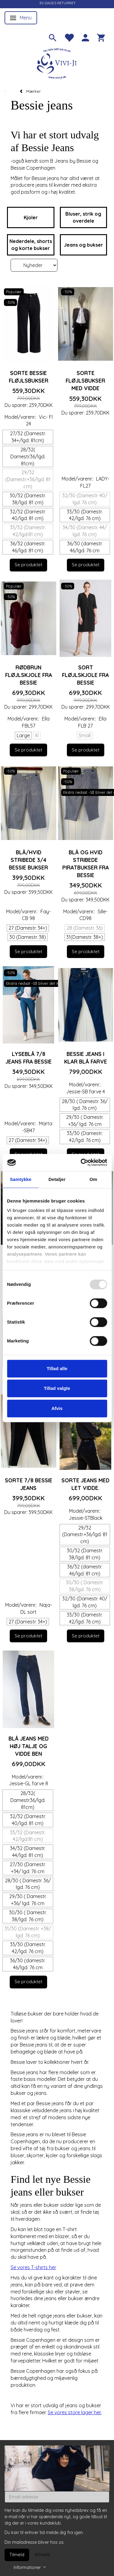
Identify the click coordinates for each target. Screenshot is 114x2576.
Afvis (57, 1408)
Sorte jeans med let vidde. (85, 1484)
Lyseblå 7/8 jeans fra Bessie (28, 1057)
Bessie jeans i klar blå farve (85, 1057)
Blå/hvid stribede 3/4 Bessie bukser (28, 860)
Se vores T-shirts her (33, 2267)
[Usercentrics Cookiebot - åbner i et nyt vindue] (81, 1162)
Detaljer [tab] (57, 1179)
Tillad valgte (57, 1388)
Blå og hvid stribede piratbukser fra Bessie (85, 863)
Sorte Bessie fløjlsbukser (28, 377)
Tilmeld (16, 2554)
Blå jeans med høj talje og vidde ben (29, 1746)
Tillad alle (57, 1368)
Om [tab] (93, 1179)
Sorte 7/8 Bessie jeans (28, 1484)
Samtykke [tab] (20, 1179)
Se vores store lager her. (75, 2412)
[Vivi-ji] (57, 62)
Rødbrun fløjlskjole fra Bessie (28, 675)
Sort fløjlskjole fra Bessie (85, 675)
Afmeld (42, 2554)
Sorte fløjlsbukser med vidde (85, 380)
